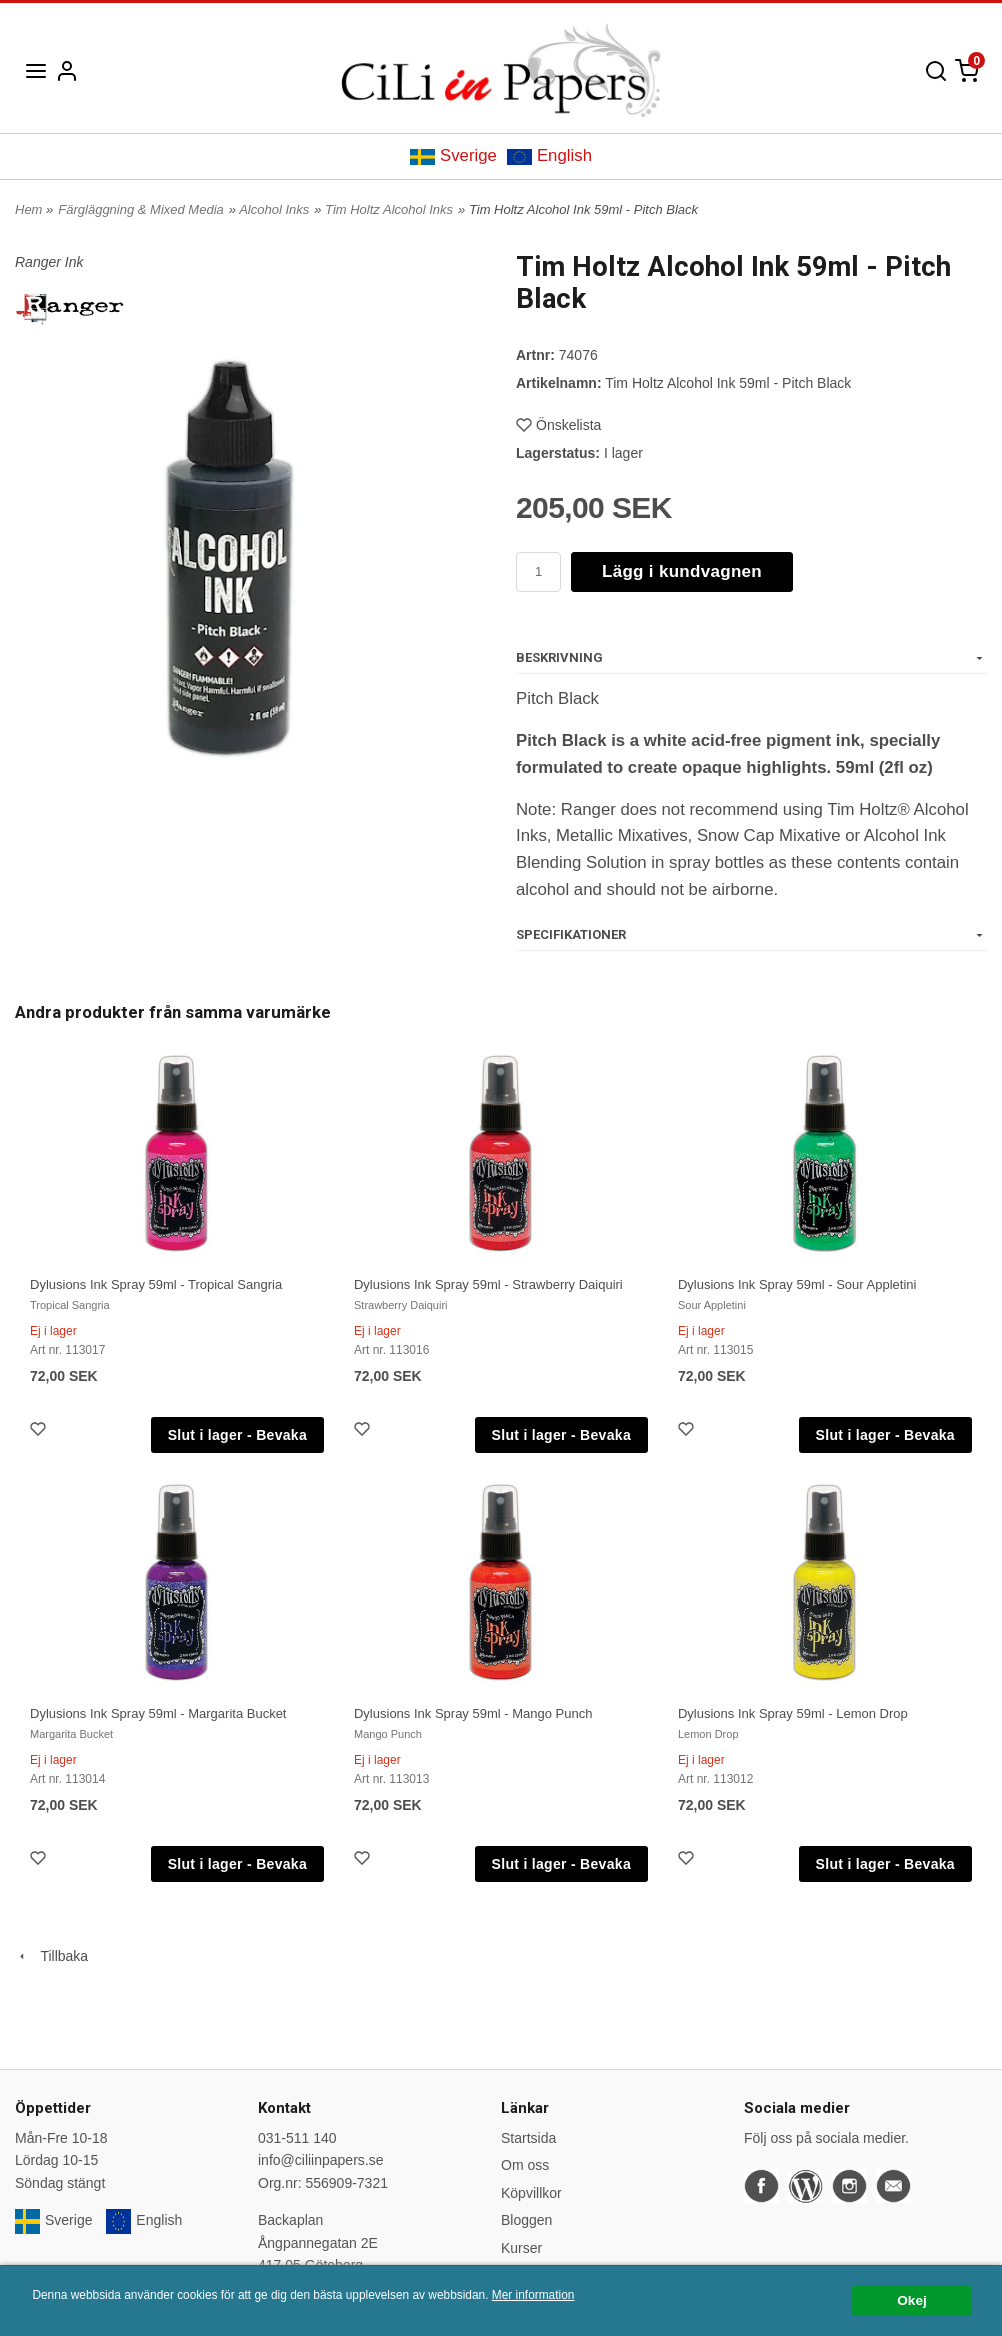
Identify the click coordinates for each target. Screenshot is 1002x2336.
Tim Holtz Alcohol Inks (389, 209)
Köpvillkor (531, 2193)
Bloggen (526, 2220)
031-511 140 (297, 2138)
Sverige (453, 155)
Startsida (528, 2138)
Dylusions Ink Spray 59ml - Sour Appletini (797, 1284)
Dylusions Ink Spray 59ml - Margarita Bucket (158, 1713)
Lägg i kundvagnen (682, 571)
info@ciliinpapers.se (321, 2160)
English (549, 155)
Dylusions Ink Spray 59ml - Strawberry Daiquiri (488, 1284)
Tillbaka (51, 1956)
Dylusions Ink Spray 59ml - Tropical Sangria (156, 1284)
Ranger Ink (49, 262)
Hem (28, 209)
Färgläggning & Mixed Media (140, 209)
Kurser (521, 2248)
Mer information (533, 2295)
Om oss (525, 2165)
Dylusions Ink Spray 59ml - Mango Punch (473, 1713)
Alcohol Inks (274, 209)
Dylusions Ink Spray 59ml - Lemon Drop (793, 1713)
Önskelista (558, 425)
